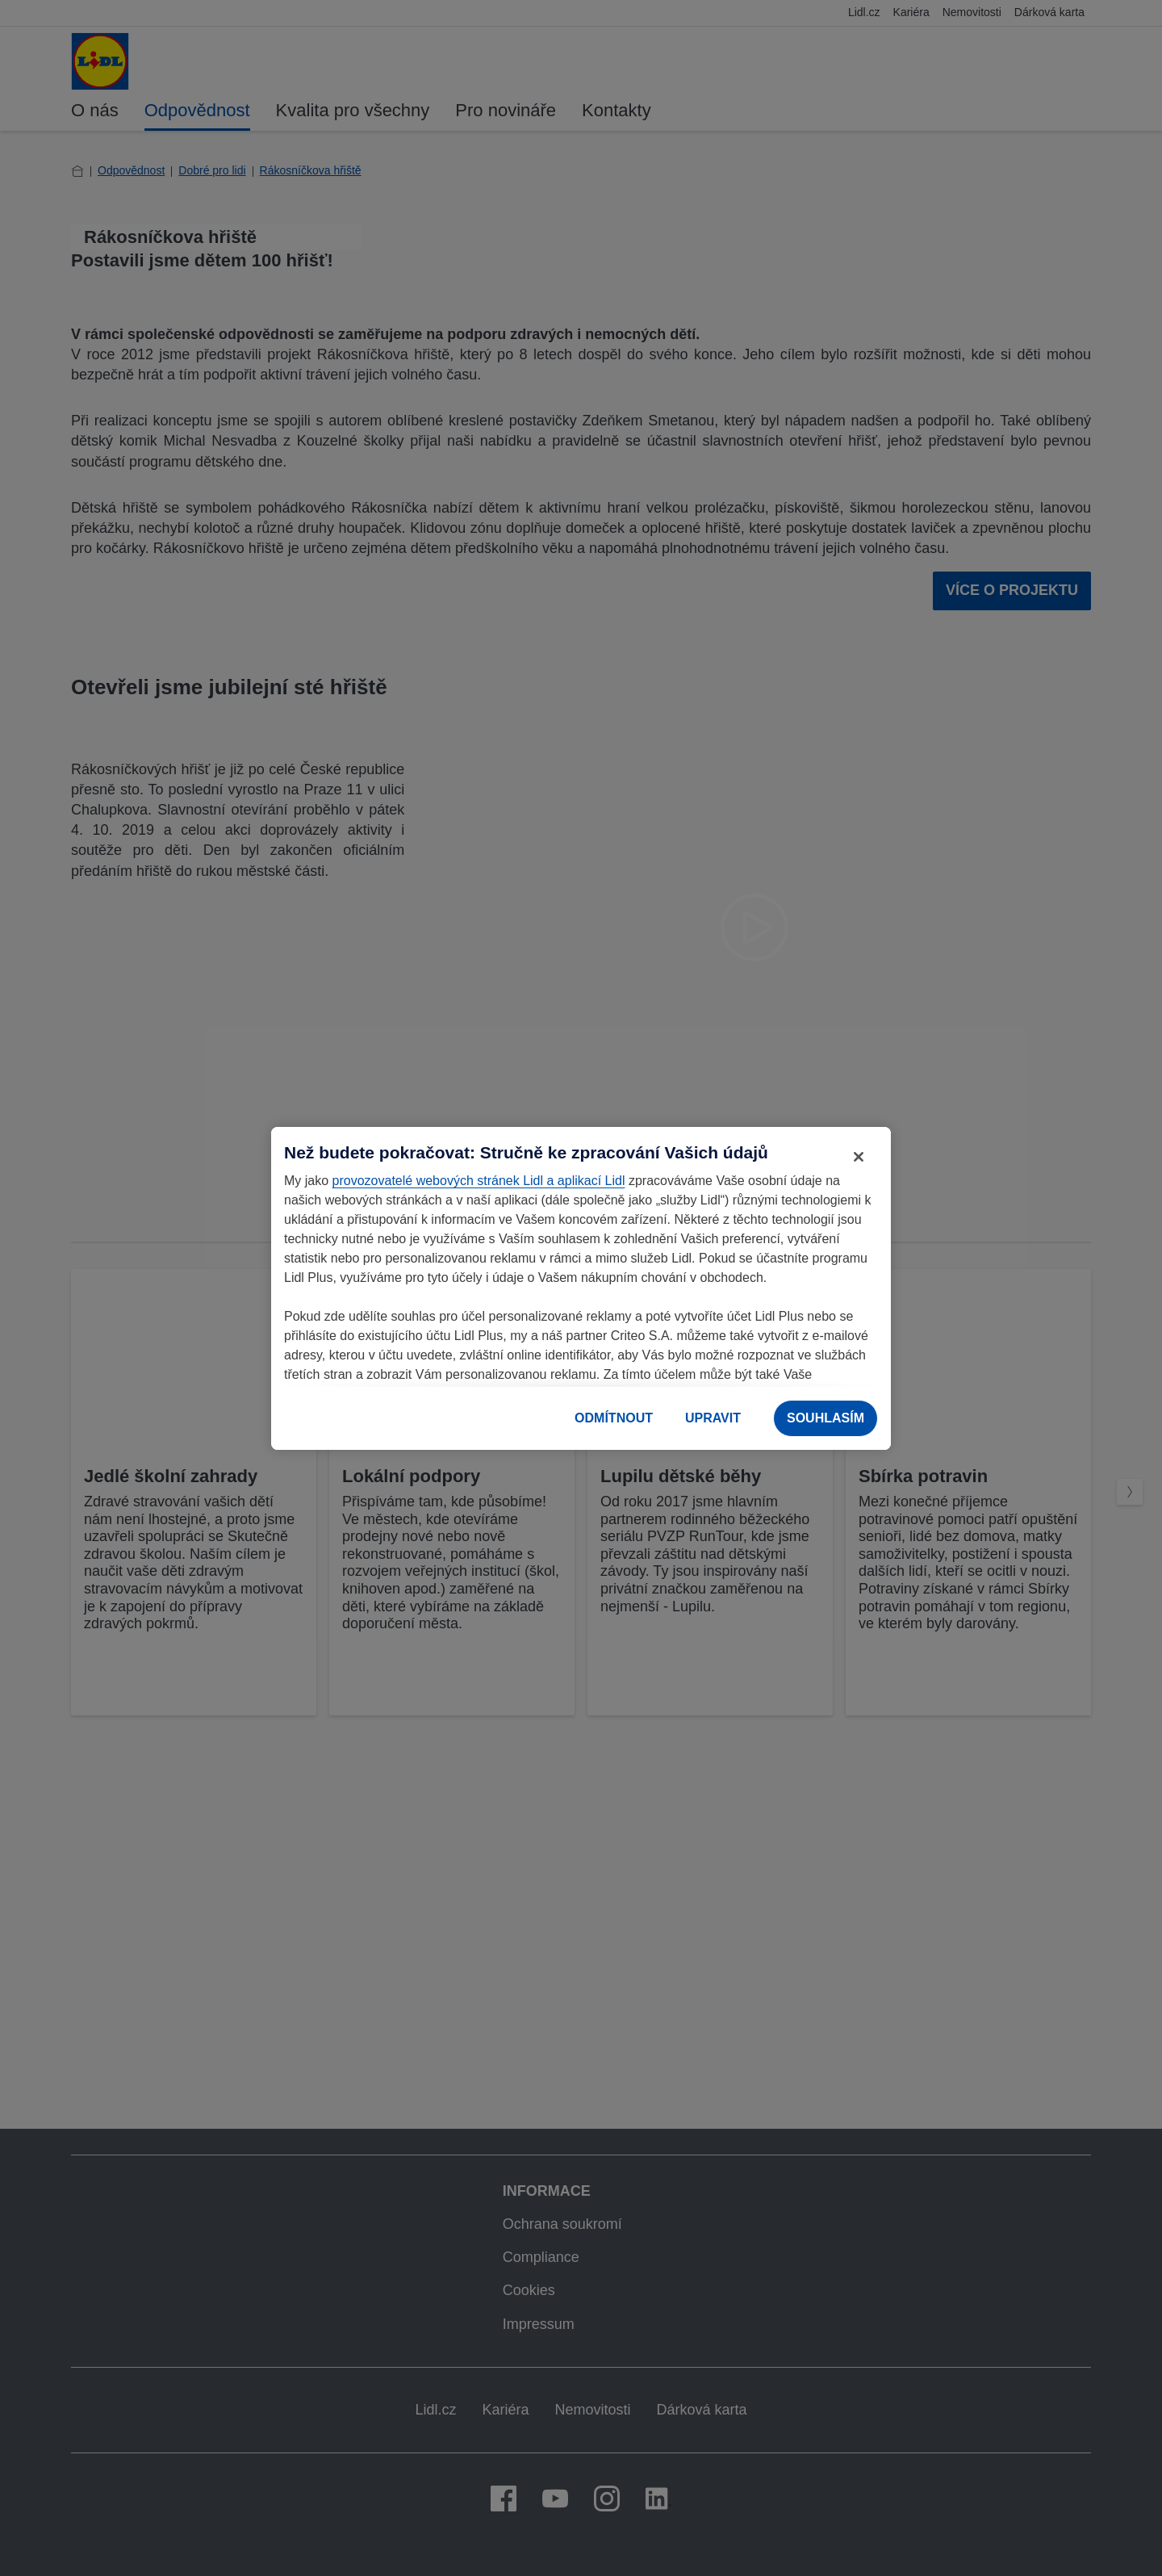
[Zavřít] (859, 1157)
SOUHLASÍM (825, 1418)
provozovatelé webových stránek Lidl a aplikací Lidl (478, 1180)
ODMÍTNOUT (614, 1418)
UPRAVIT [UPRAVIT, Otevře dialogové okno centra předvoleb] (713, 1418)
